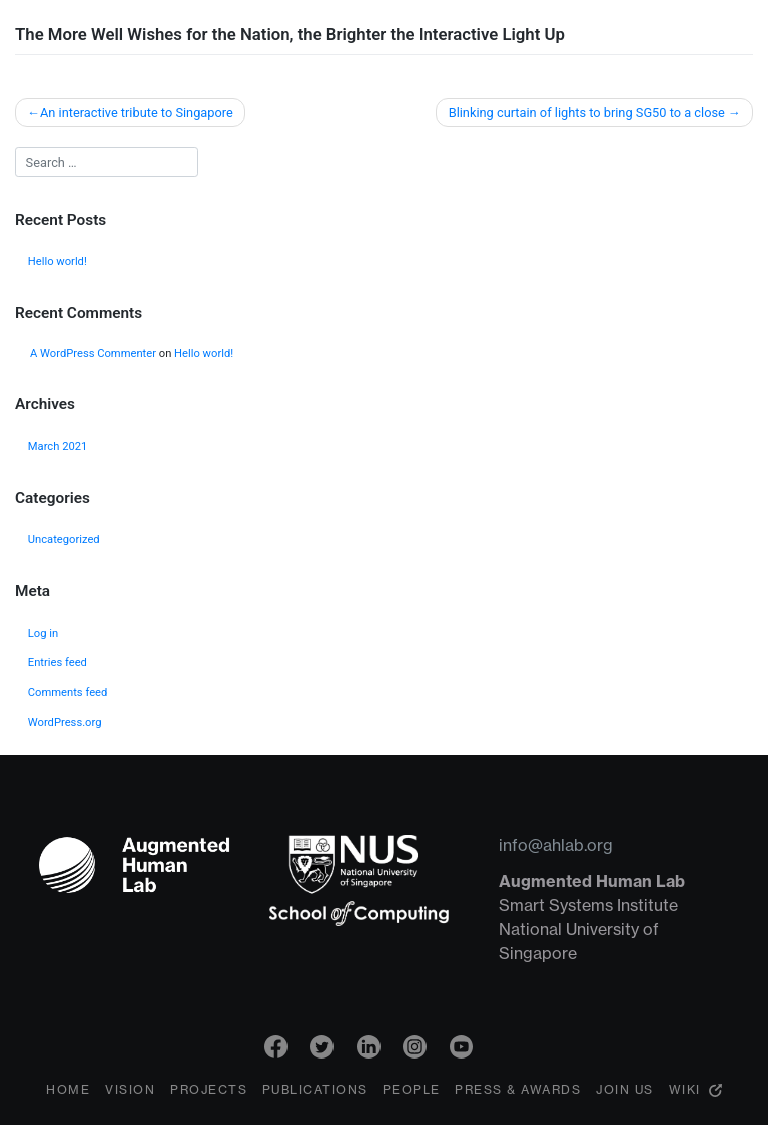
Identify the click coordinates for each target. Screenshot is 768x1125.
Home (68, 1092)
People (412, 1092)
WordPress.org (65, 722)
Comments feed (68, 692)
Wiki (685, 1092)
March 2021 (57, 446)
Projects (208, 1092)
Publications (315, 1092)
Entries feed (57, 662)
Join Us (625, 1092)
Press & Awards (518, 1092)
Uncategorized (64, 539)
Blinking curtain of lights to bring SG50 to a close (587, 112)
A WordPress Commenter (93, 353)
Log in (43, 633)
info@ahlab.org (556, 845)
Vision (130, 1092)
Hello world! (57, 261)
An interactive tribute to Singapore (136, 112)
